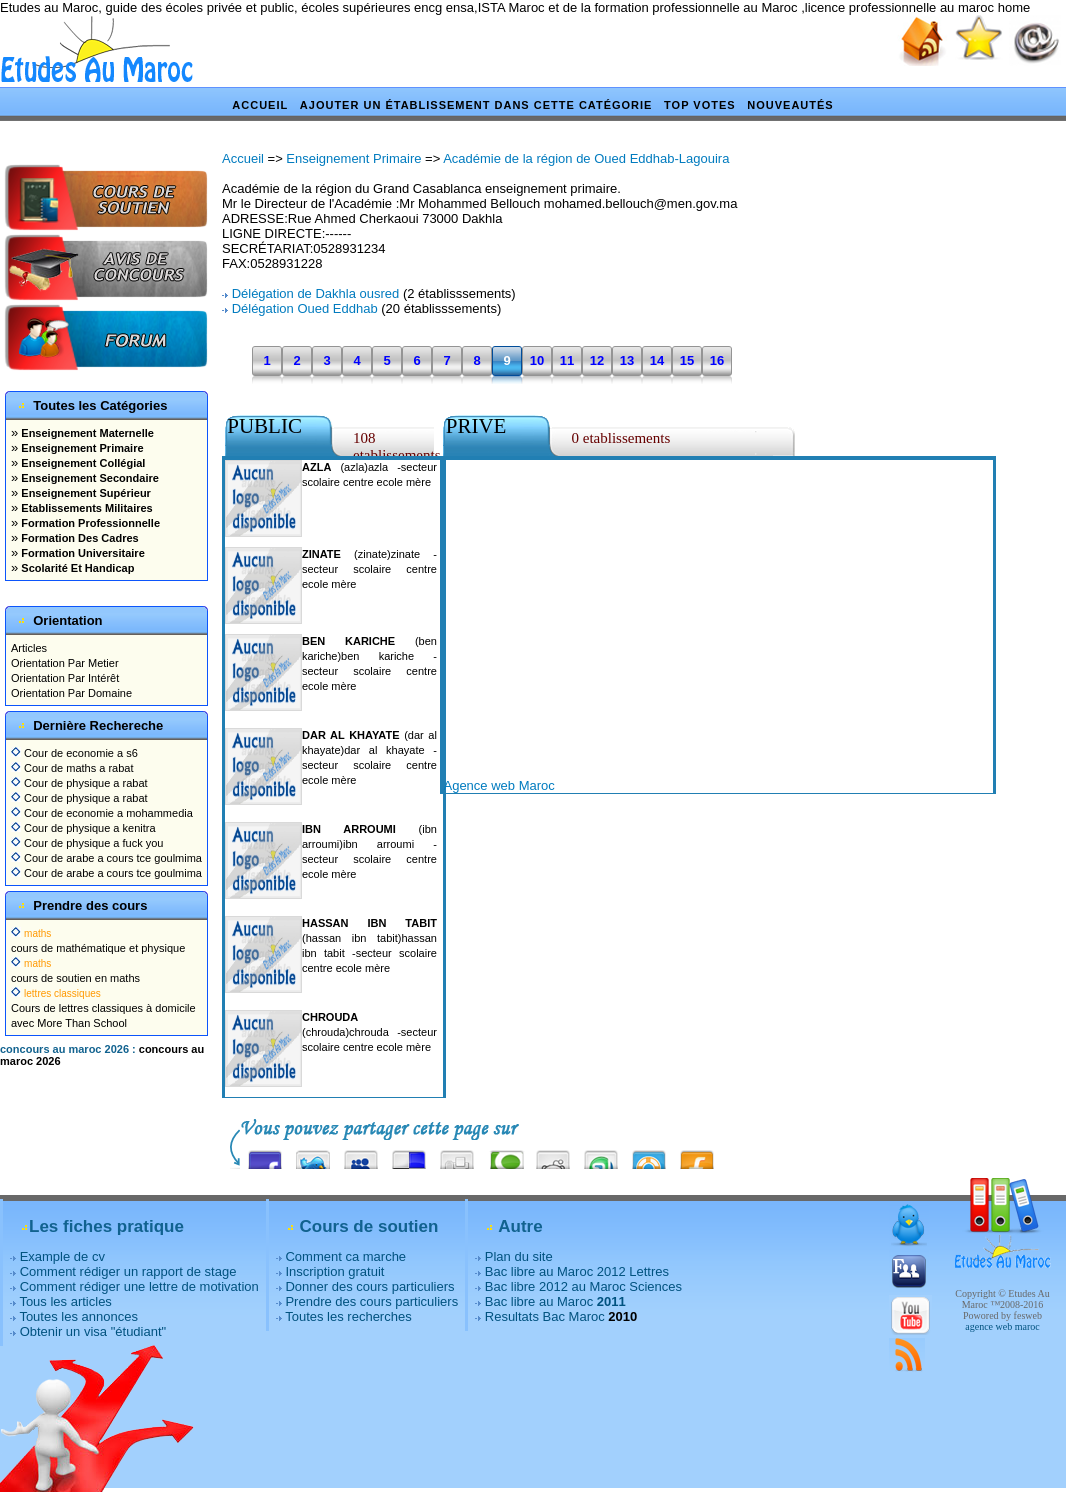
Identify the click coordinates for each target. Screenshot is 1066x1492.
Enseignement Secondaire (88, 478)
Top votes (700, 105)
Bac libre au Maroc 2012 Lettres (577, 1271)
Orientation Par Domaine (71, 693)
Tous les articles (65, 1301)
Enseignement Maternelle (86, 433)
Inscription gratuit (334, 1271)
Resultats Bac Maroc (545, 1316)
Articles (29, 648)
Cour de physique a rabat (79, 783)
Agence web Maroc (498, 785)
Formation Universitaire (81, 553)
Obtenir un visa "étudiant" (93, 1331)
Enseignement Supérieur (84, 493)
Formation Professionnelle (89, 523)
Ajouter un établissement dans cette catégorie (476, 105)
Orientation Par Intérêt (65, 678)
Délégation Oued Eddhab (305, 308)
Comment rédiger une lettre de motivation (139, 1286)
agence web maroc (1002, 1326)
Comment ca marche (345, 1256)
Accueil (260, 105)
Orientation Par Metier (65, 663)
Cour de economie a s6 (74, 753)
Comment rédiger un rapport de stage (128, 1271)
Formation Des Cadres (78, 538)
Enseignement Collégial (81, 463)
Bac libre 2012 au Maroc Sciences (583, 1286)
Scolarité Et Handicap (76, 568)
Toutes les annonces (78, 1316)
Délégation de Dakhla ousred (316, 293)
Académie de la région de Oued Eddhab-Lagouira (586, 158)
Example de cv (62, 1256)
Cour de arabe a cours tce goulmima (106, 858)
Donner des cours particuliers (369, 1286)
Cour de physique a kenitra (83, 828)
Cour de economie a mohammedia (102, 813)
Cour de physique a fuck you (87, 843)
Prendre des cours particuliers (371, 1301)
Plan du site (519, 1256)
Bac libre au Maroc (555, 1301)
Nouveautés (790, 105)
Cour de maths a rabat (72, 768)
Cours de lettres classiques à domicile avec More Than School (103, 1008)
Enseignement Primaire (80, 448)
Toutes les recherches (348, 1316)
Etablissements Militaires (85, 508)
